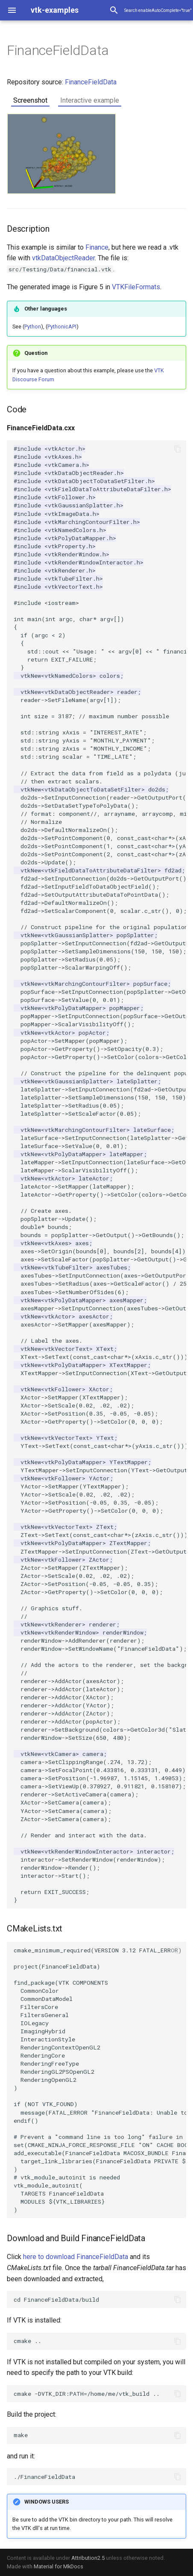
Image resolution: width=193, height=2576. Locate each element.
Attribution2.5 (88, 2558)
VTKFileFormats (136, 287)
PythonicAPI (61, 326)
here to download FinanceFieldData (75, 2257)
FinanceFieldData (91, 82)
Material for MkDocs (58, 2566)
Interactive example (89, 100)
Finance (96, 247)
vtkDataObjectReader (63, 258)
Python (32, 326)
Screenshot (30, 100)
